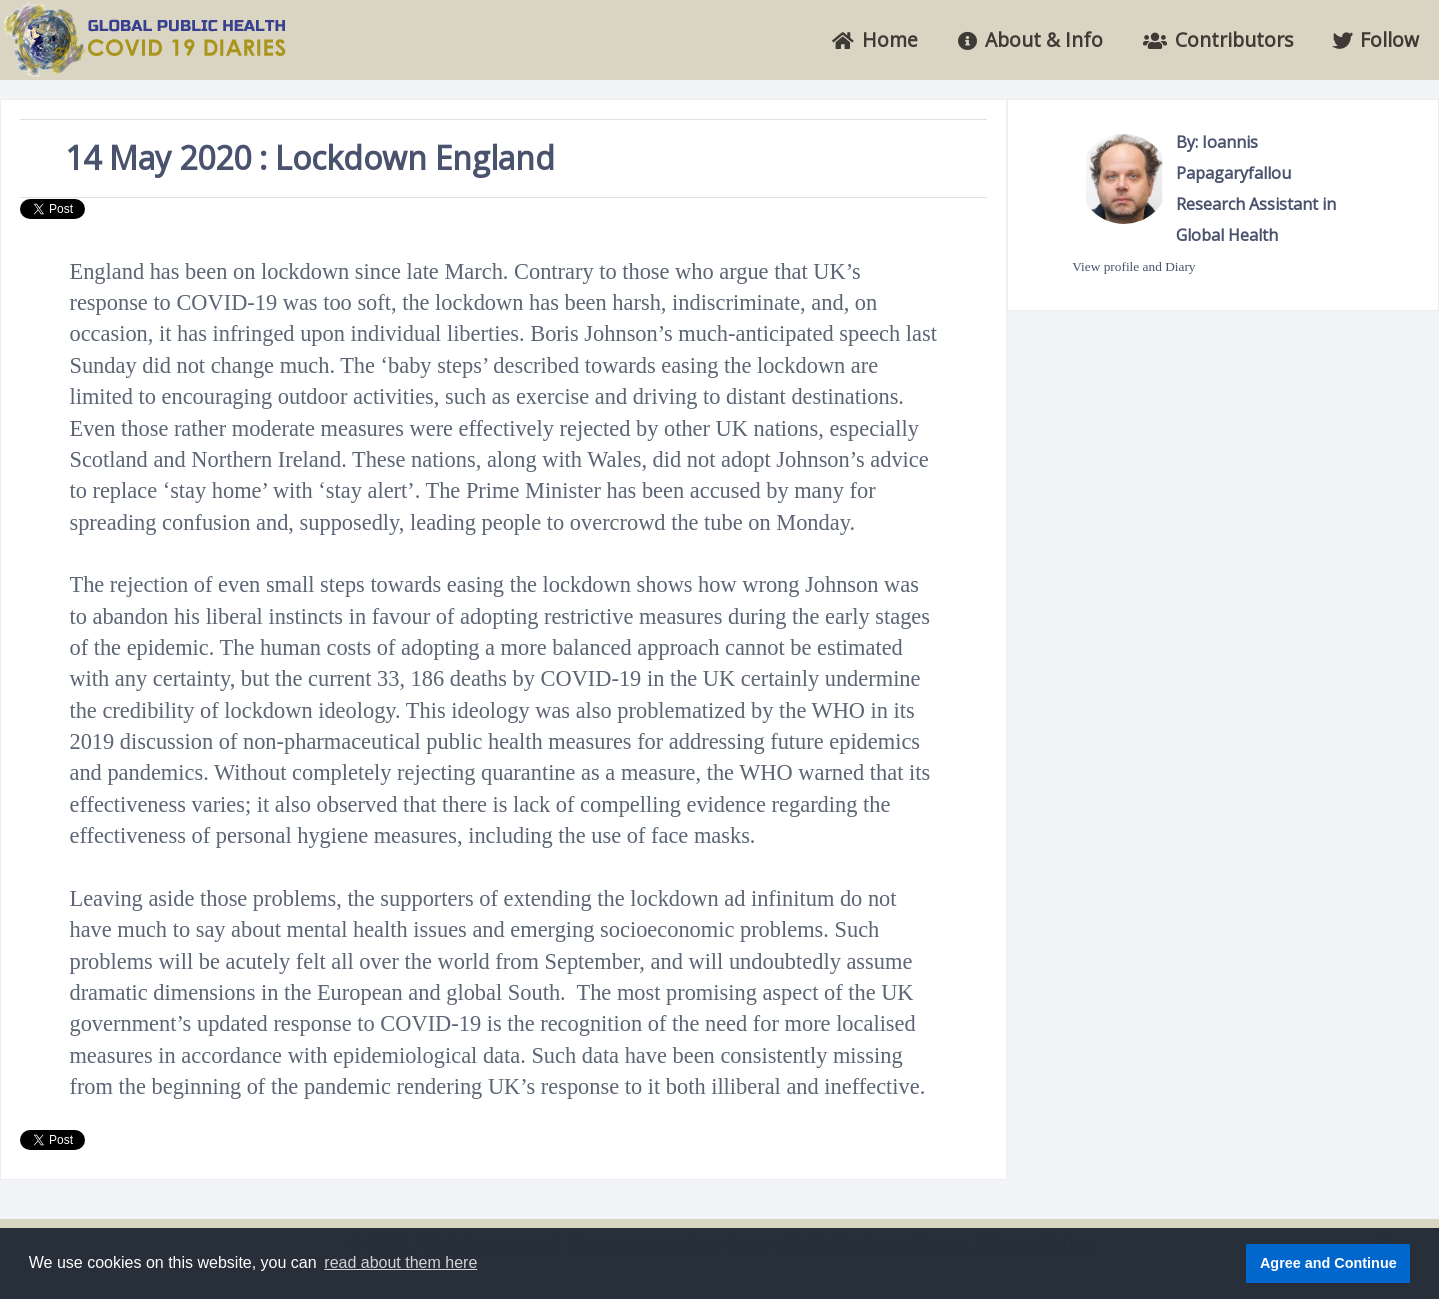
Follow (1376, 39)
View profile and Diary (1133, 266)
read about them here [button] (400, 1262)
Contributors (1218, 39)
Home (875, 39)
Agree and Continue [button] (1328, 1263)
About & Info (1030, 39)
